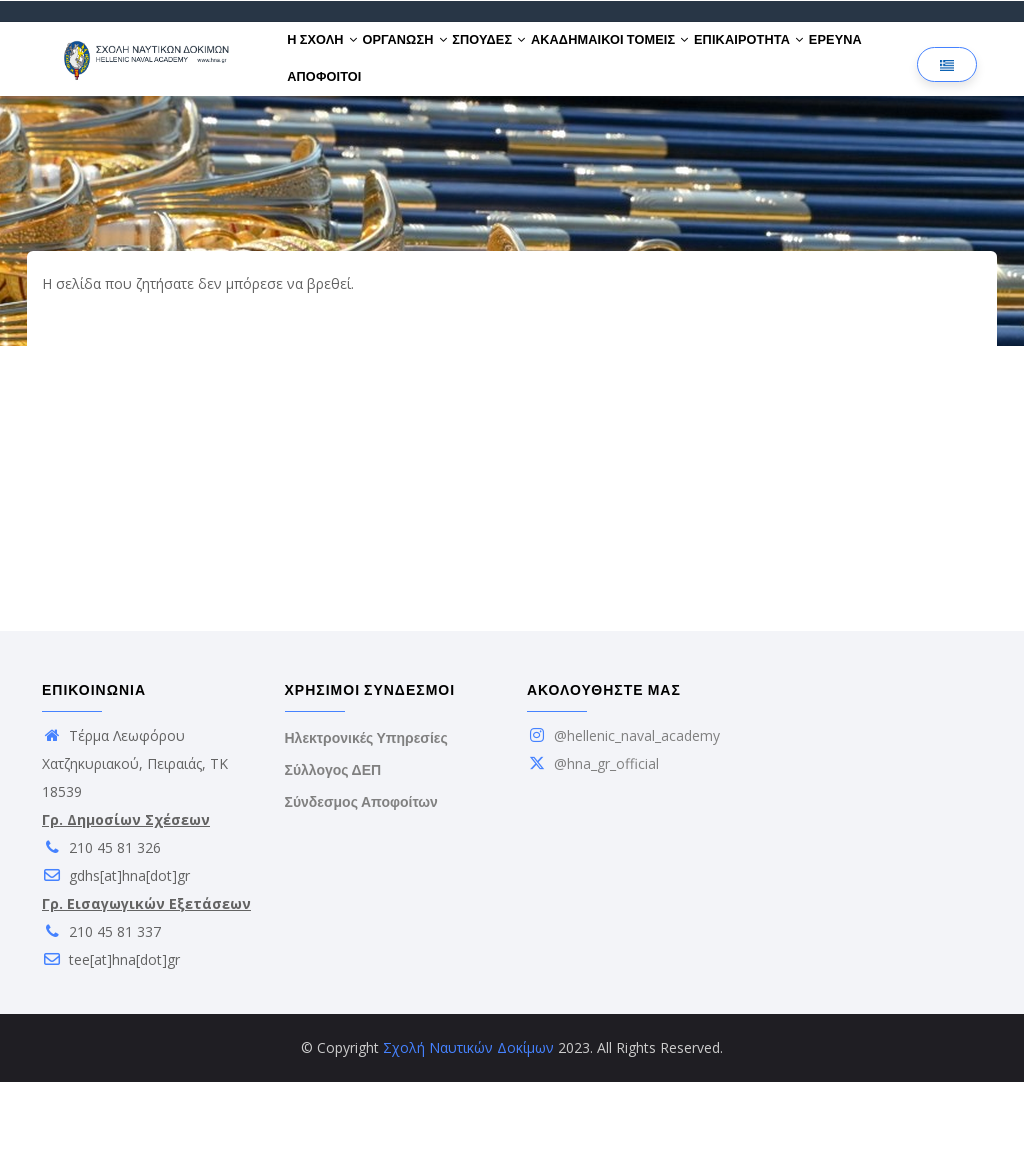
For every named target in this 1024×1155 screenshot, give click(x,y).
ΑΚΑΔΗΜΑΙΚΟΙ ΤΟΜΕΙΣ (660, 58)
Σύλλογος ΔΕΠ (333, 843)
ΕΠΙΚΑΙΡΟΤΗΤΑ (813, 58)
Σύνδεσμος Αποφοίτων (361, 875)
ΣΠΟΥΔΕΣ (525, 58)
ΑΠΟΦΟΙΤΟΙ (403, 132)
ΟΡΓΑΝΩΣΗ (427, 58)
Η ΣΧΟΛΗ (330, 58)
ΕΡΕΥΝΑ (321, 132)
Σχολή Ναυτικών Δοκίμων (468, 1120)
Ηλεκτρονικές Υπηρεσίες (366, 811)
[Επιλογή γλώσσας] (947, 101)
